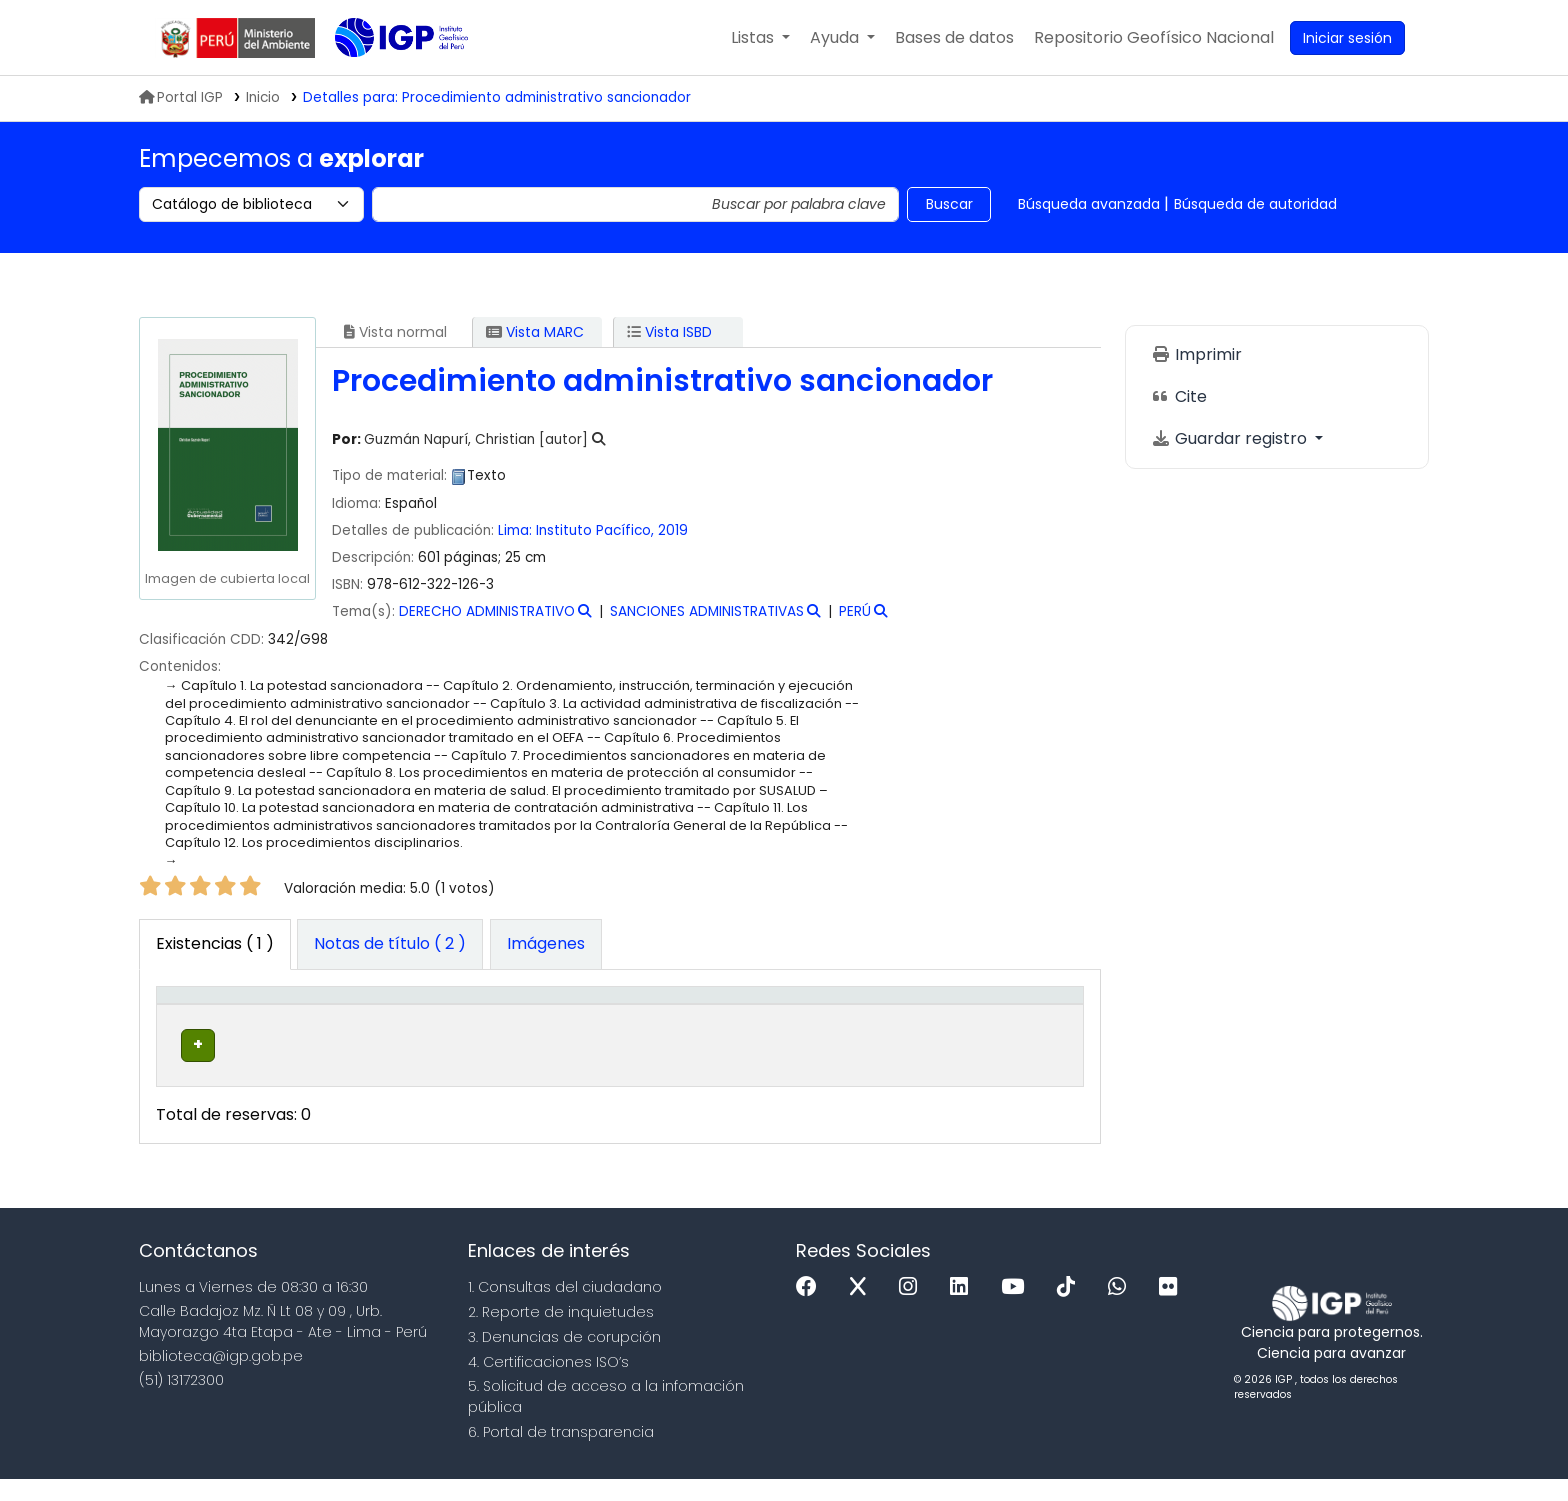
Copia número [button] (775, 1016)
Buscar (949, 204)
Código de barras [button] (999, 1016)
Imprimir (1196, 354)
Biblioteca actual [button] (309, 1016)
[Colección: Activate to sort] (477, 1017)
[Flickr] (1173, 1309)
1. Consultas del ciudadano (565, 1309)
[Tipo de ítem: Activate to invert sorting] (209, 1017)
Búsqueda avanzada (1089, 204)
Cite (1179, 396)
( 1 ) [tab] (215, 943)
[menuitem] (1154, 38)
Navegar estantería (628, 1077)
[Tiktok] (1071, 1309)
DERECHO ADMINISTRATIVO (487, 611)
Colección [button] (450, 1027)
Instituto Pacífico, (595, 530)
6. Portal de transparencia (561, 1454)
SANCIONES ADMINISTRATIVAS (707, 611)
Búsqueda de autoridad (1255, 204)
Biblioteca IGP (385, 78)
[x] (863, 1309)
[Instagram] (913, 1309)
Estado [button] (894, 1027)
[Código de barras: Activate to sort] (1017, 1017)
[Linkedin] (964, 1309)
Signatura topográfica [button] (608, 1016)
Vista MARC (535, 332)
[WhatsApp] (1122, 1309)
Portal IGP (181, 97)
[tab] (390, 945)
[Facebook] (811, 1309)
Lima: (515, 530)
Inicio (263, 97)
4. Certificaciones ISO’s (548, 1384)
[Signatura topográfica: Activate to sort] (644, 1017)
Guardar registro (1231, 438)
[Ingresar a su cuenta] (1347, 38)
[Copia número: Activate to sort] (798, 1017)
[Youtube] (1017, 1309)
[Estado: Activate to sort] (906, 1017)
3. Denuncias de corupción (564, 1359)
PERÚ (855, 611)
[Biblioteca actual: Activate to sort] (332, 1017)
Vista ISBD (669, 332)
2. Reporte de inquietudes (561, 1334)
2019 (673, 530)
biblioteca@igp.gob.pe (221, 1378)
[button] (760, 38)
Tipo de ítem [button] (193, 1016)
